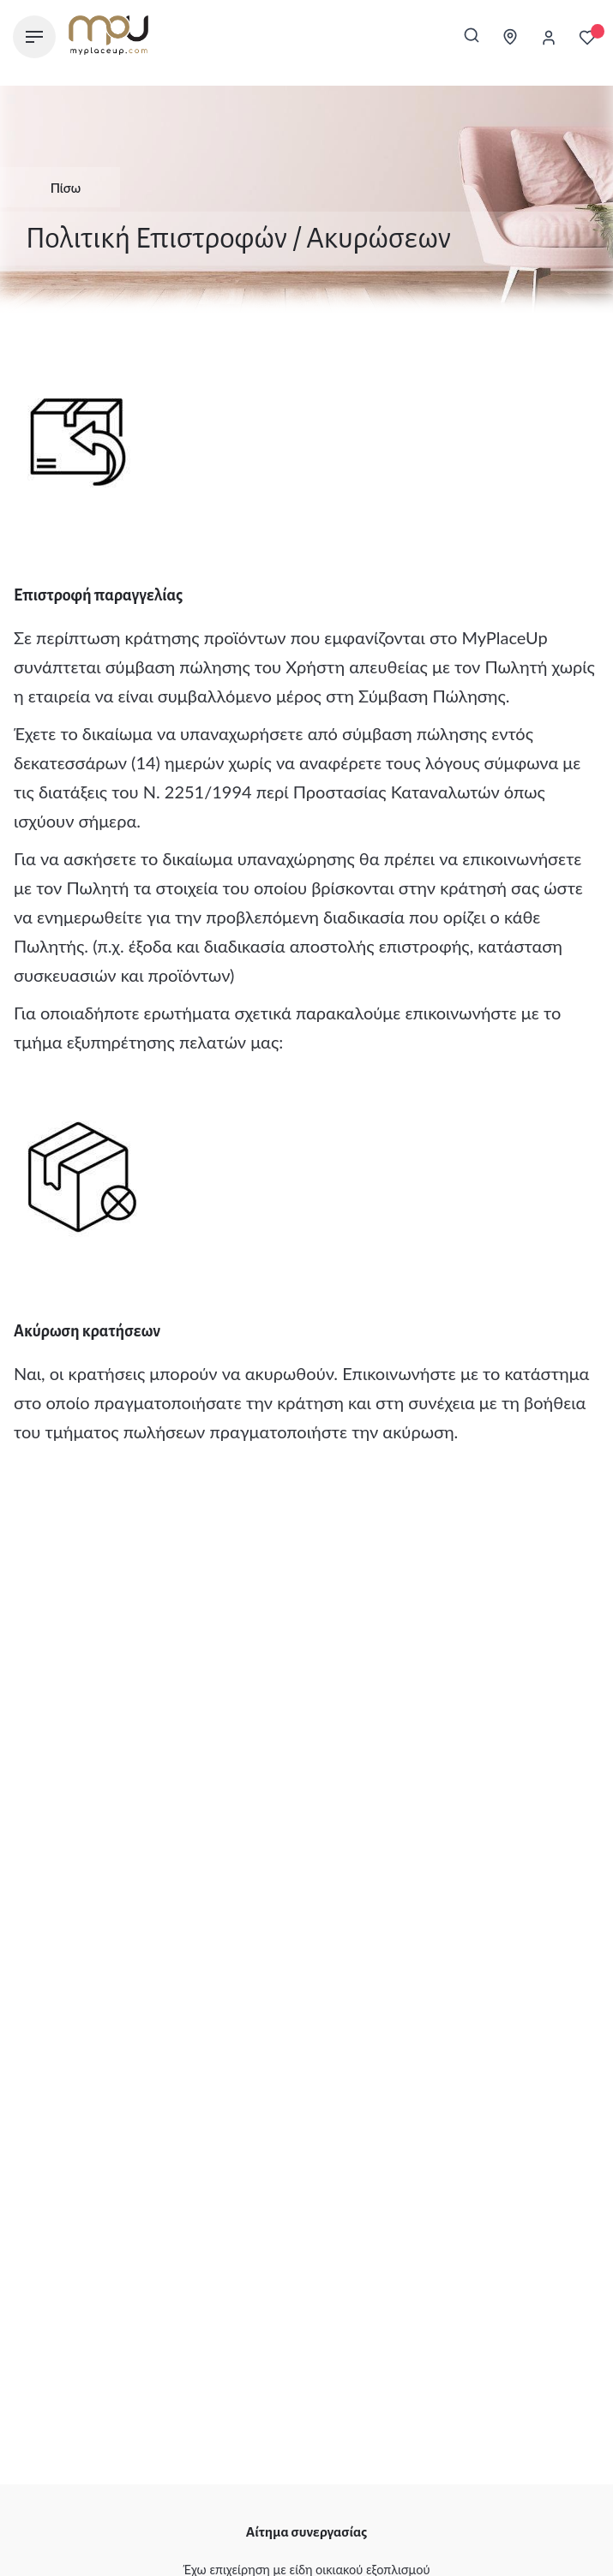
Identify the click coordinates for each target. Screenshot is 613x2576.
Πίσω (53, 187)
